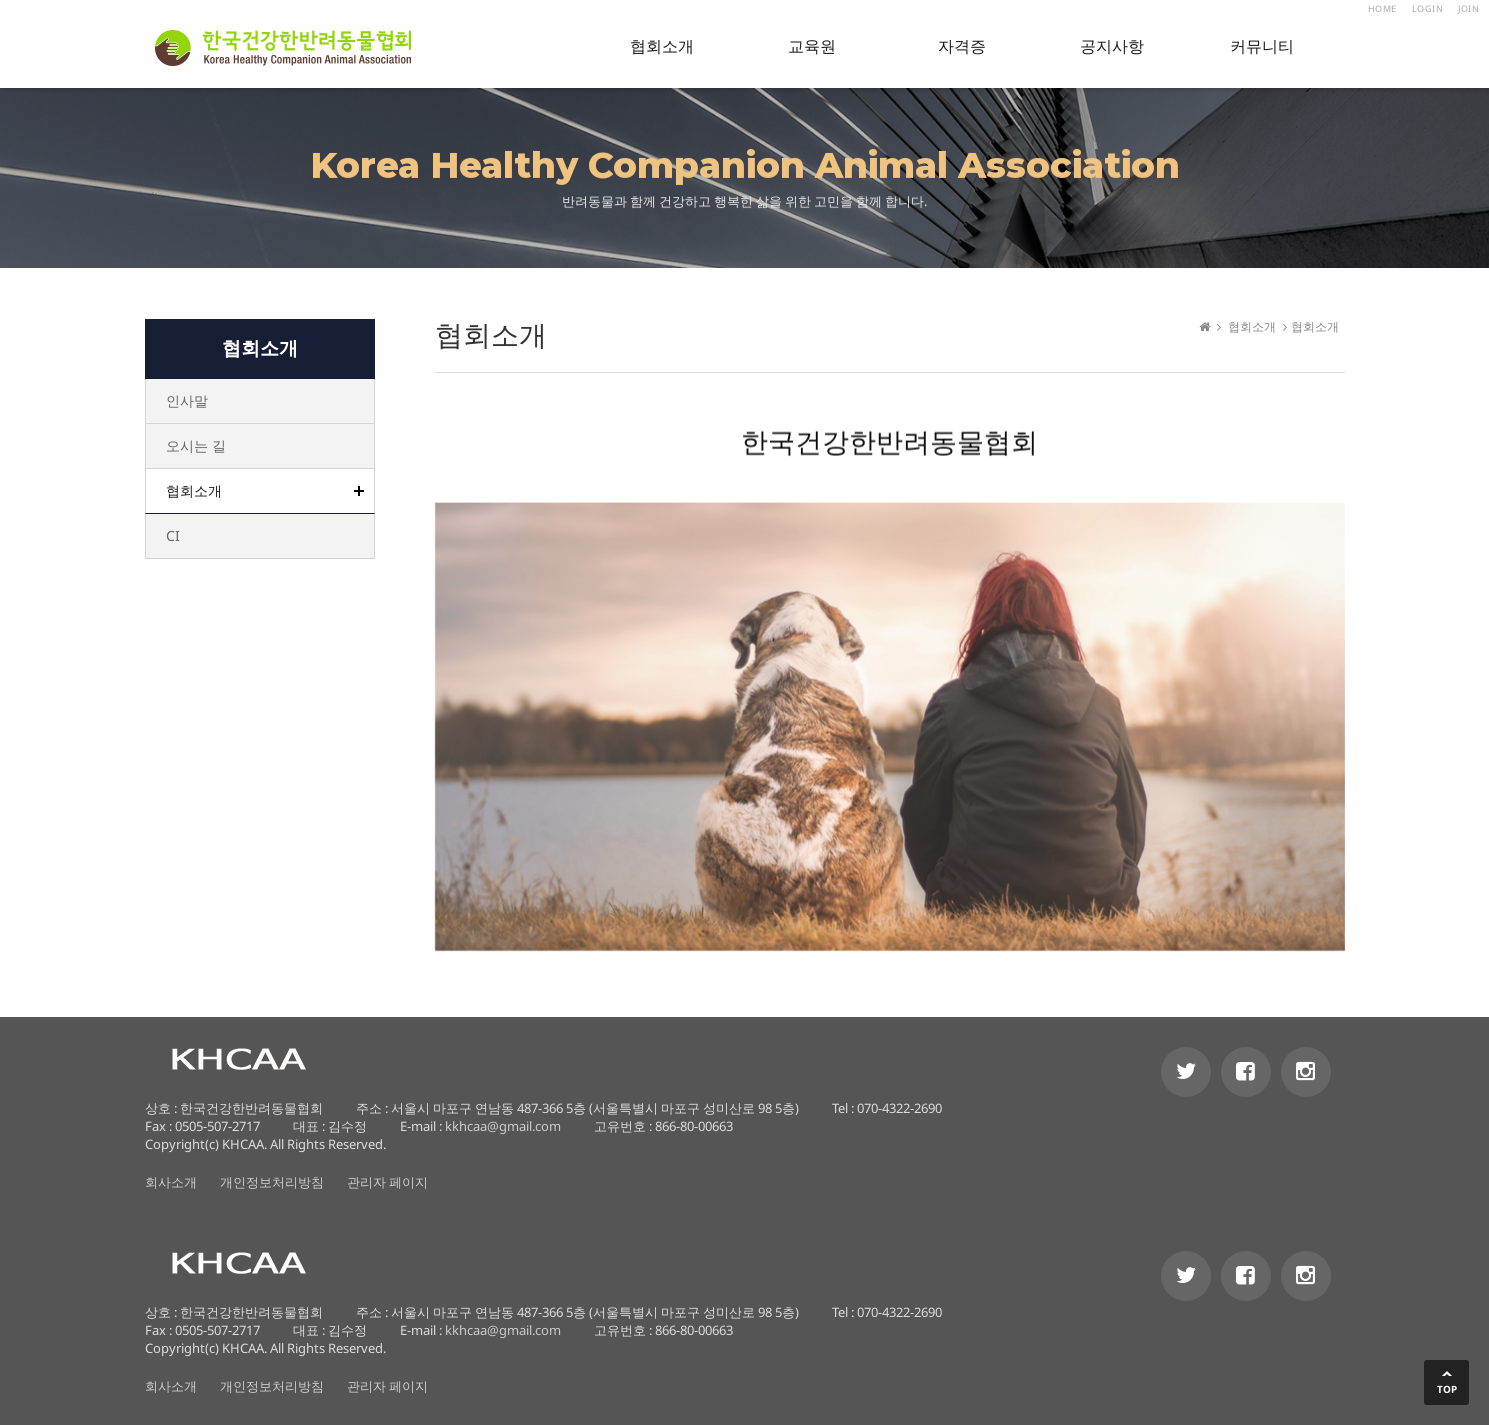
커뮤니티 (1262, 46)
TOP (1447, 1389)
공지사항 (1112, 46)
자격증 (962, 46)
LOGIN (1428, 8)
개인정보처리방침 (272, 1182)
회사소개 (171, 1182)
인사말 (187, 400)
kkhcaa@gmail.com (503, 1126)
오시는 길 (196, 445)
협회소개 (662, 46)
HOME (1382, 8)
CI (173, 535)
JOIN (1468, 8)
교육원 (812, 46)
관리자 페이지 (387, 1182)
